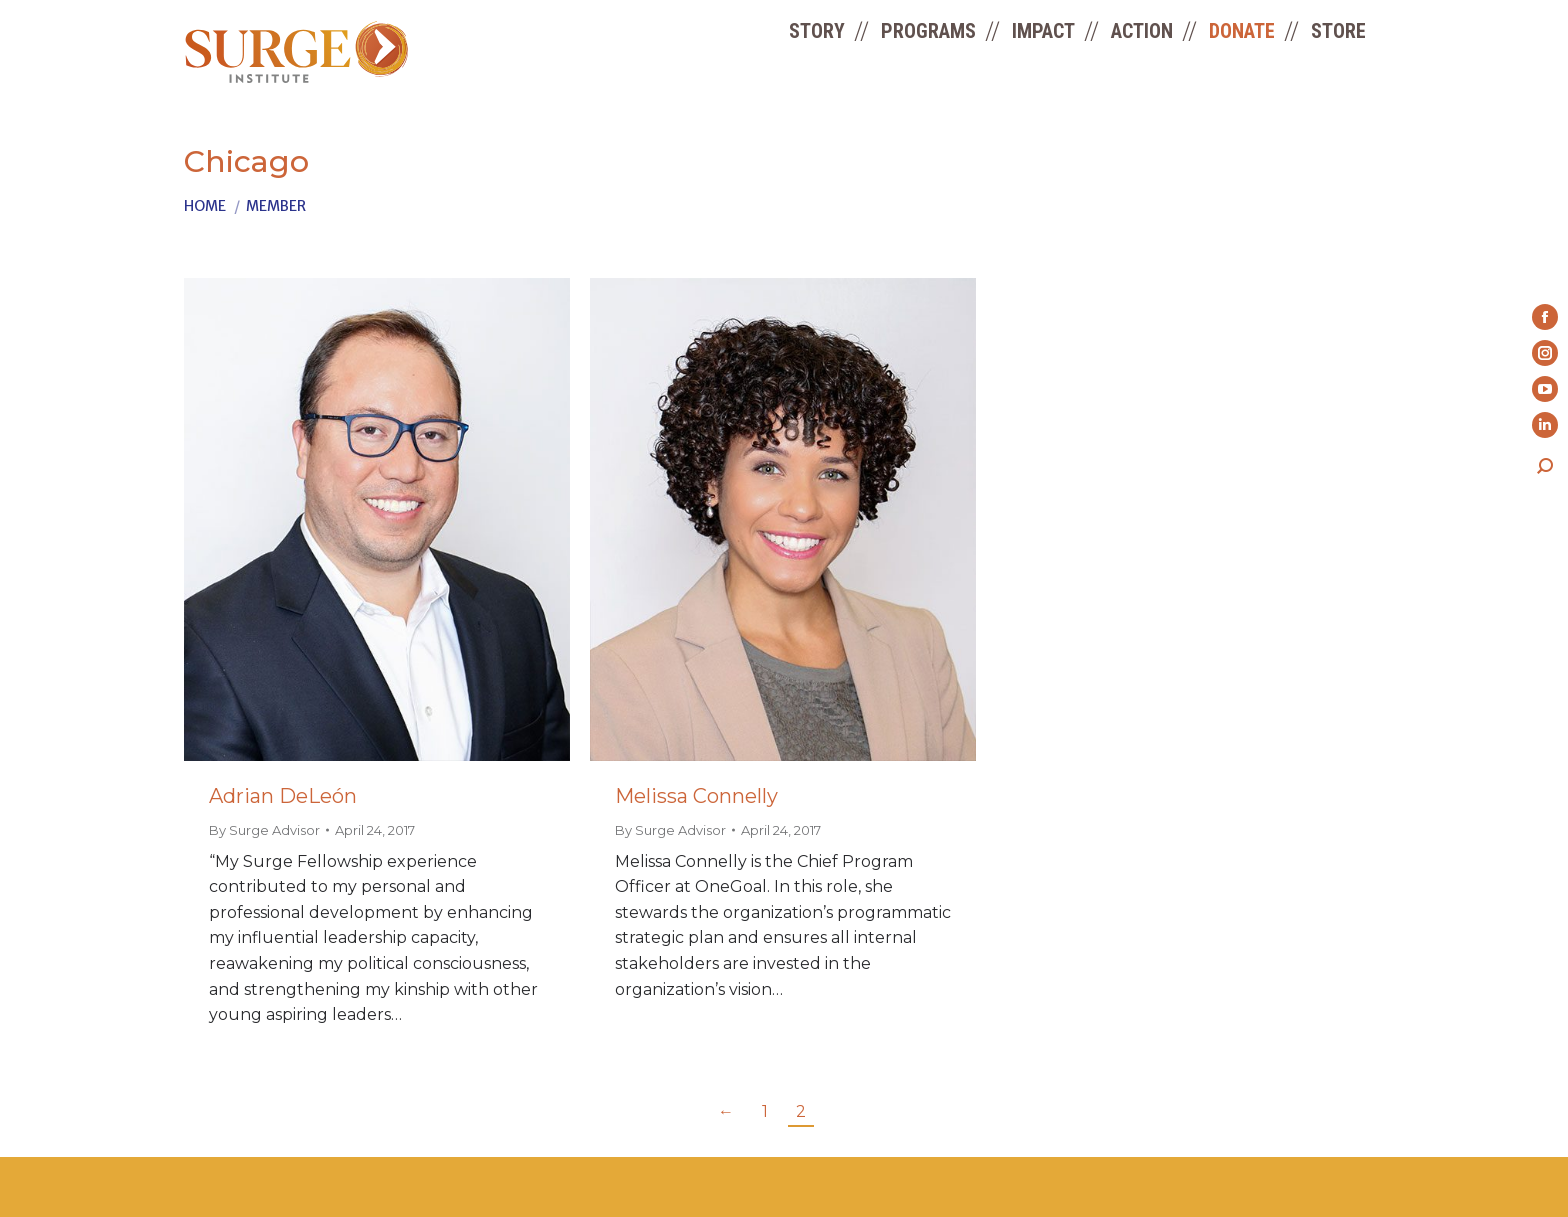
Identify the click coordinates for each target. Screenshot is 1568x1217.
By (264, 830)
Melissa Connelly (696, 796)
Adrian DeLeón (283, 796)
